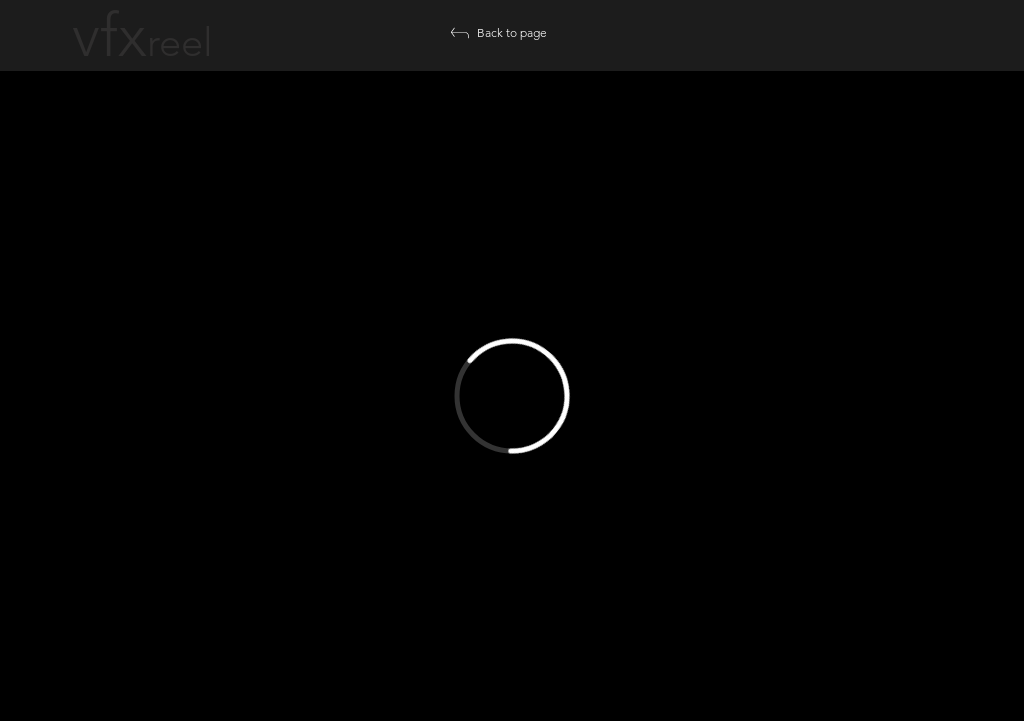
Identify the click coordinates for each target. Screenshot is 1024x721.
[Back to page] (511, 33)
